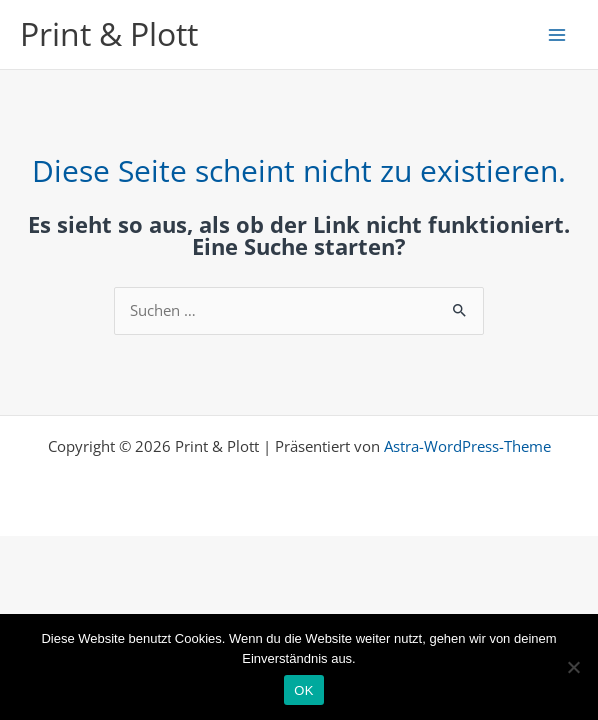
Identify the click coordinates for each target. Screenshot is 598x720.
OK (303, 690)
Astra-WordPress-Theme (467, 446)
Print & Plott (109, 33)
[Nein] (573, 667)
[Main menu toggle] (557, 35)
